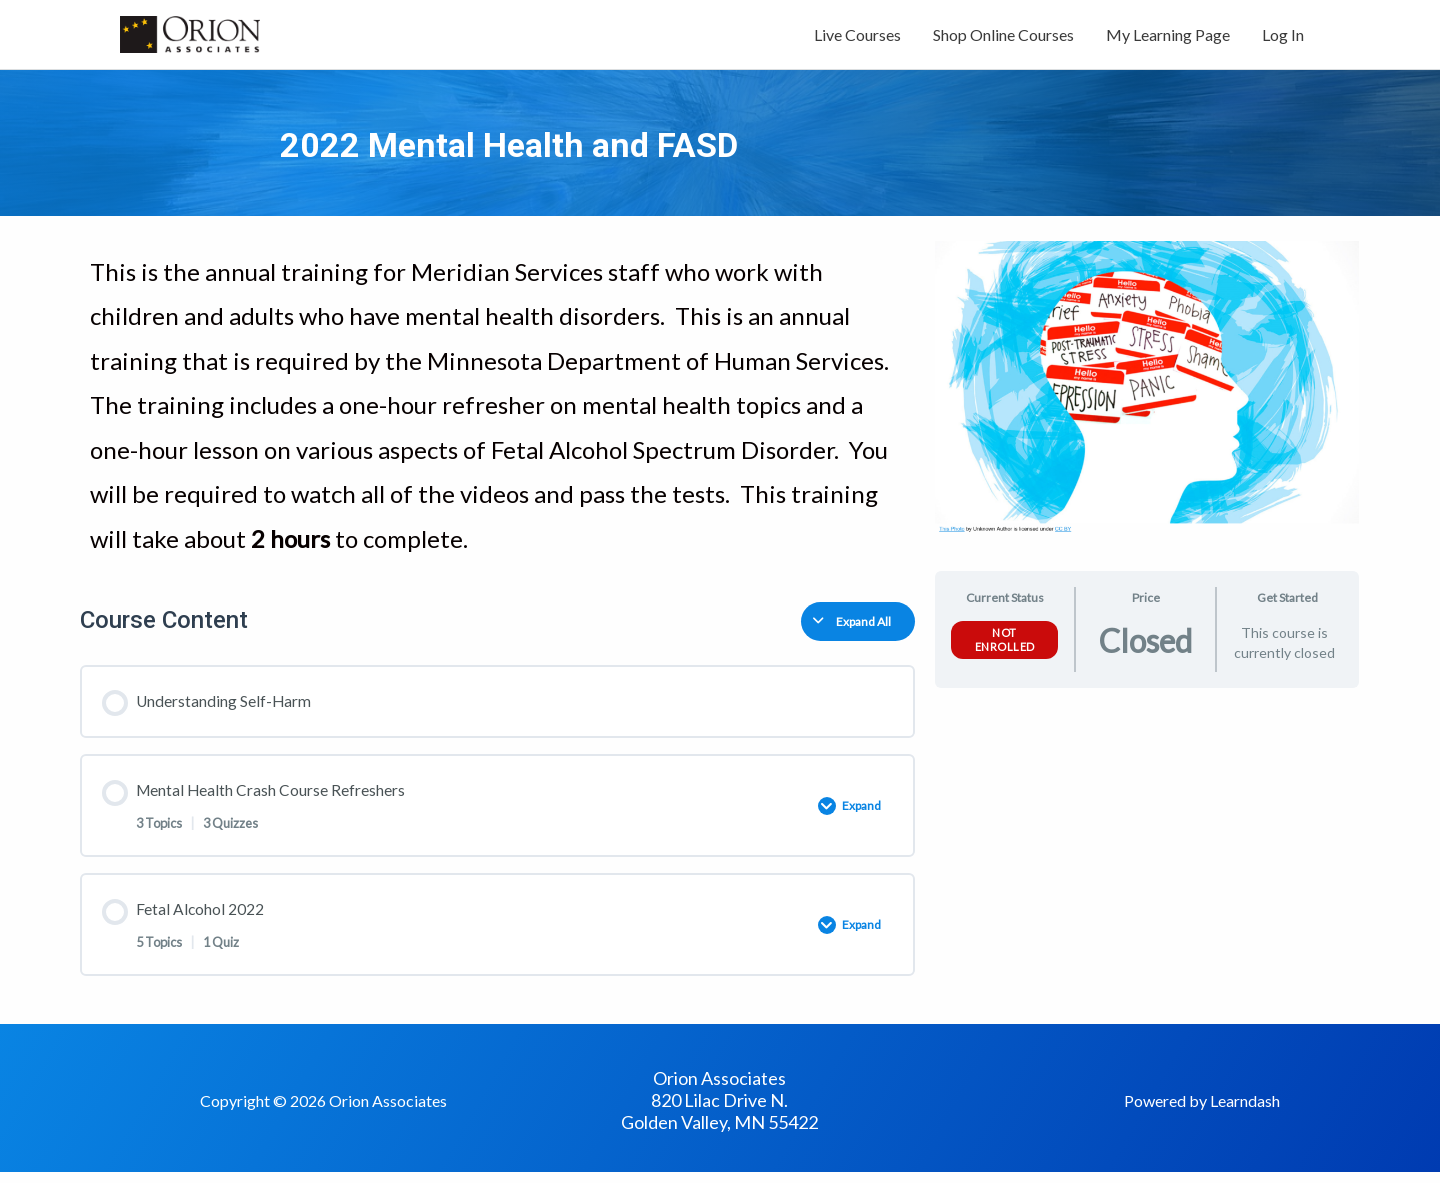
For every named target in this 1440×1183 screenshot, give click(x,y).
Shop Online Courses (1003, 37)
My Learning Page (1168, 37)
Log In (1283, 37)
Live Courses (857, 37)
